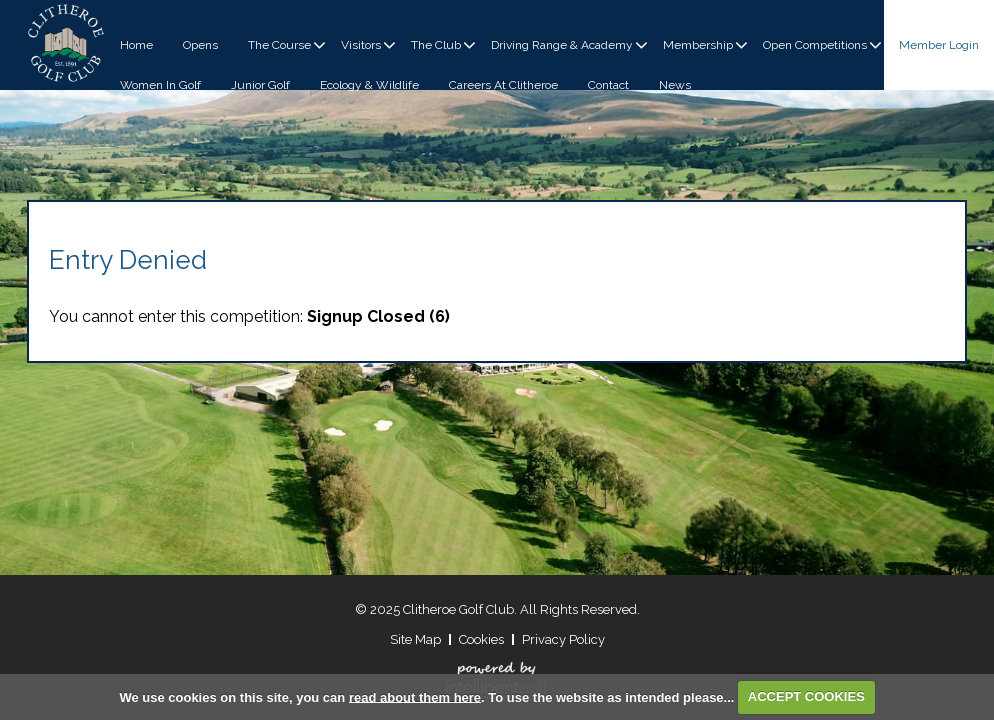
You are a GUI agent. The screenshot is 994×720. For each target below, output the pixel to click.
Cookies (481, 639)
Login (939, 45)
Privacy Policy (563, 639)
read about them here (415, 696)
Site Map (415, 639)
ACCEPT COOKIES (806, 696)
